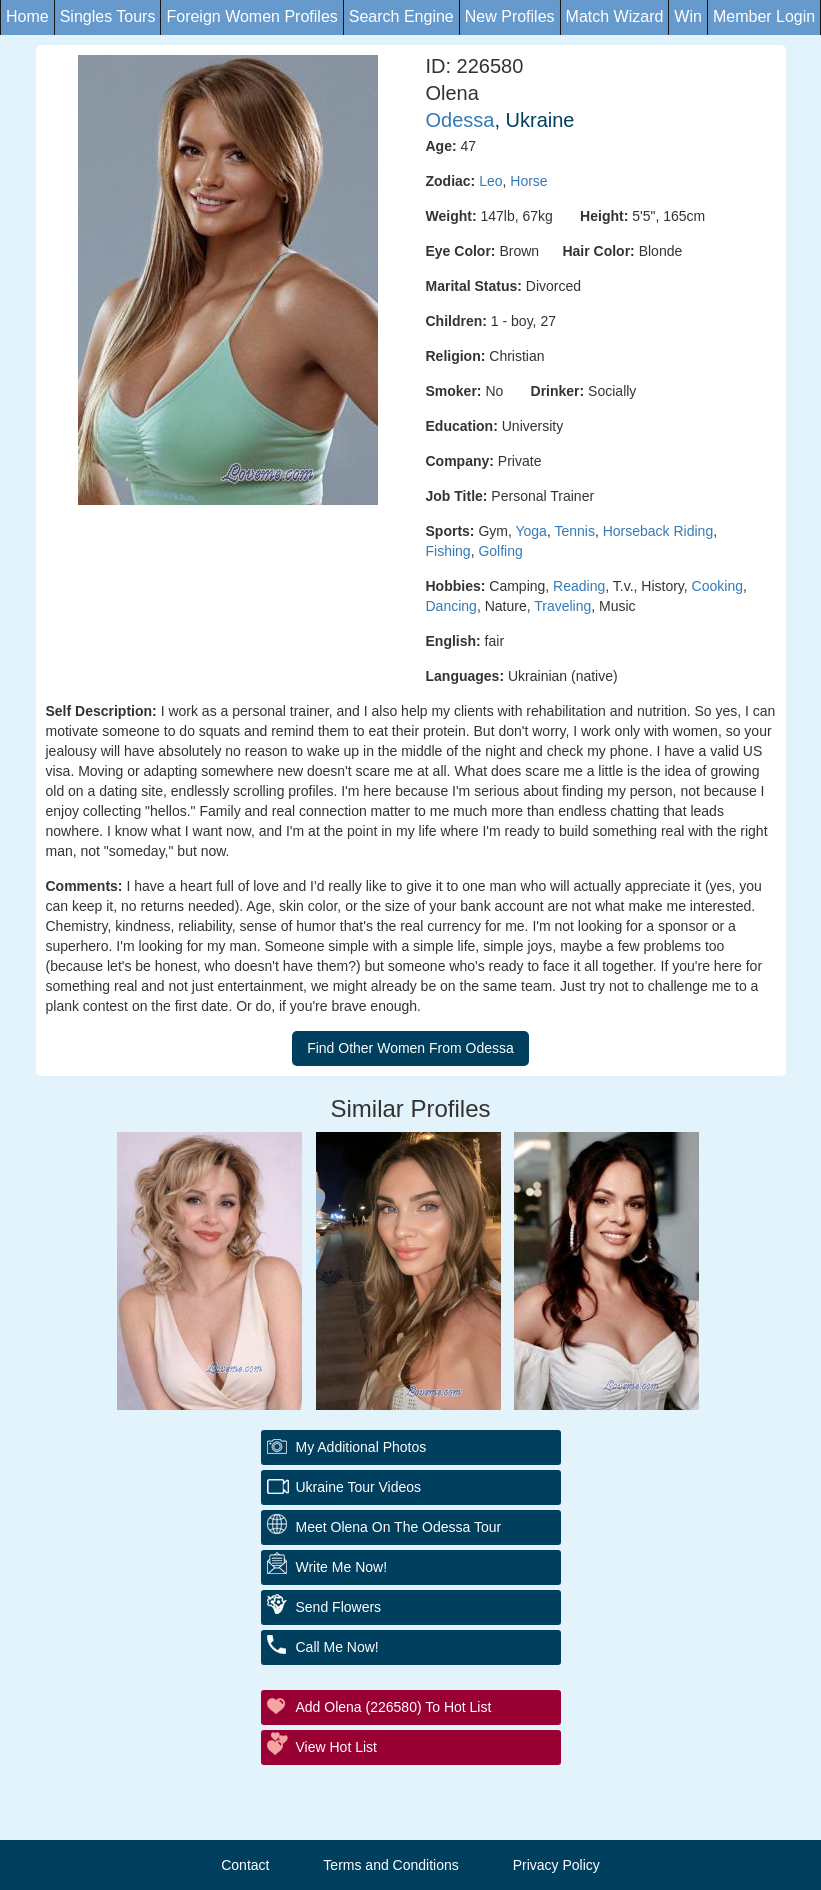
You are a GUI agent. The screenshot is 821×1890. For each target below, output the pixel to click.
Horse (528, 181)
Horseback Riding (658, 531)
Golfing (500, 551)
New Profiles (510, 16)
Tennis (574, 531)
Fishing (448, 551)
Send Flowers (339, 1607)
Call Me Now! (337, 1647)
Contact (245, 1865)
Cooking (717, 586)
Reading (579, 586)
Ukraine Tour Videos (359, 1487)
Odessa (460, 120)
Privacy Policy (556, 1865)
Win (688, 16)
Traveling (562, 606)
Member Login (764, 16)
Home (27, 16)
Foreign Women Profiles (251, 16)
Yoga (530, 531)
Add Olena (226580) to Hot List (394, 1707)
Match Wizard (615, 16)
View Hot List (336, 1747)
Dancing (451, 606)
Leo (490, 181)
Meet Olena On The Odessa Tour (399, 1527)
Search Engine (401, 16)
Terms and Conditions (390, 1865)
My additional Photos (361, 1447)
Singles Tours (108, 16)
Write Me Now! (342, 1567)
